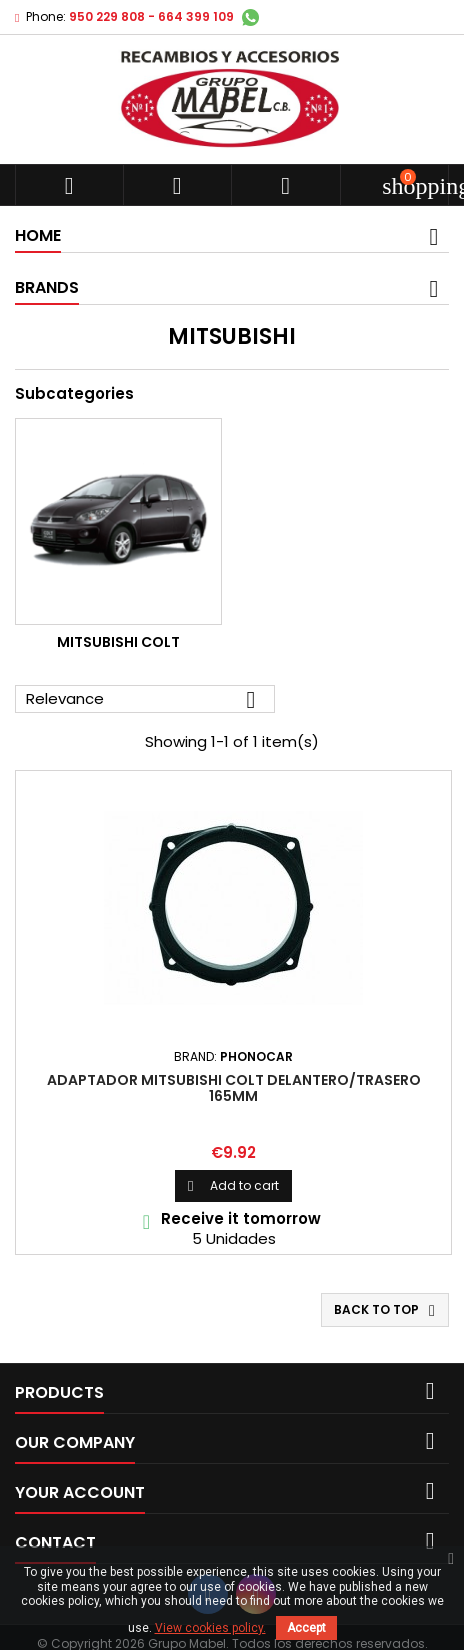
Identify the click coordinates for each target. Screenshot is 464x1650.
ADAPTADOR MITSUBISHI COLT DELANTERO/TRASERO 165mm (234, 1088)
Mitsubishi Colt (118, 642)
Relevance (145, 700)
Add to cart (233, 1185)
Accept (306, 1628)
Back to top (387, 1310)
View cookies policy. (210, 1628)
